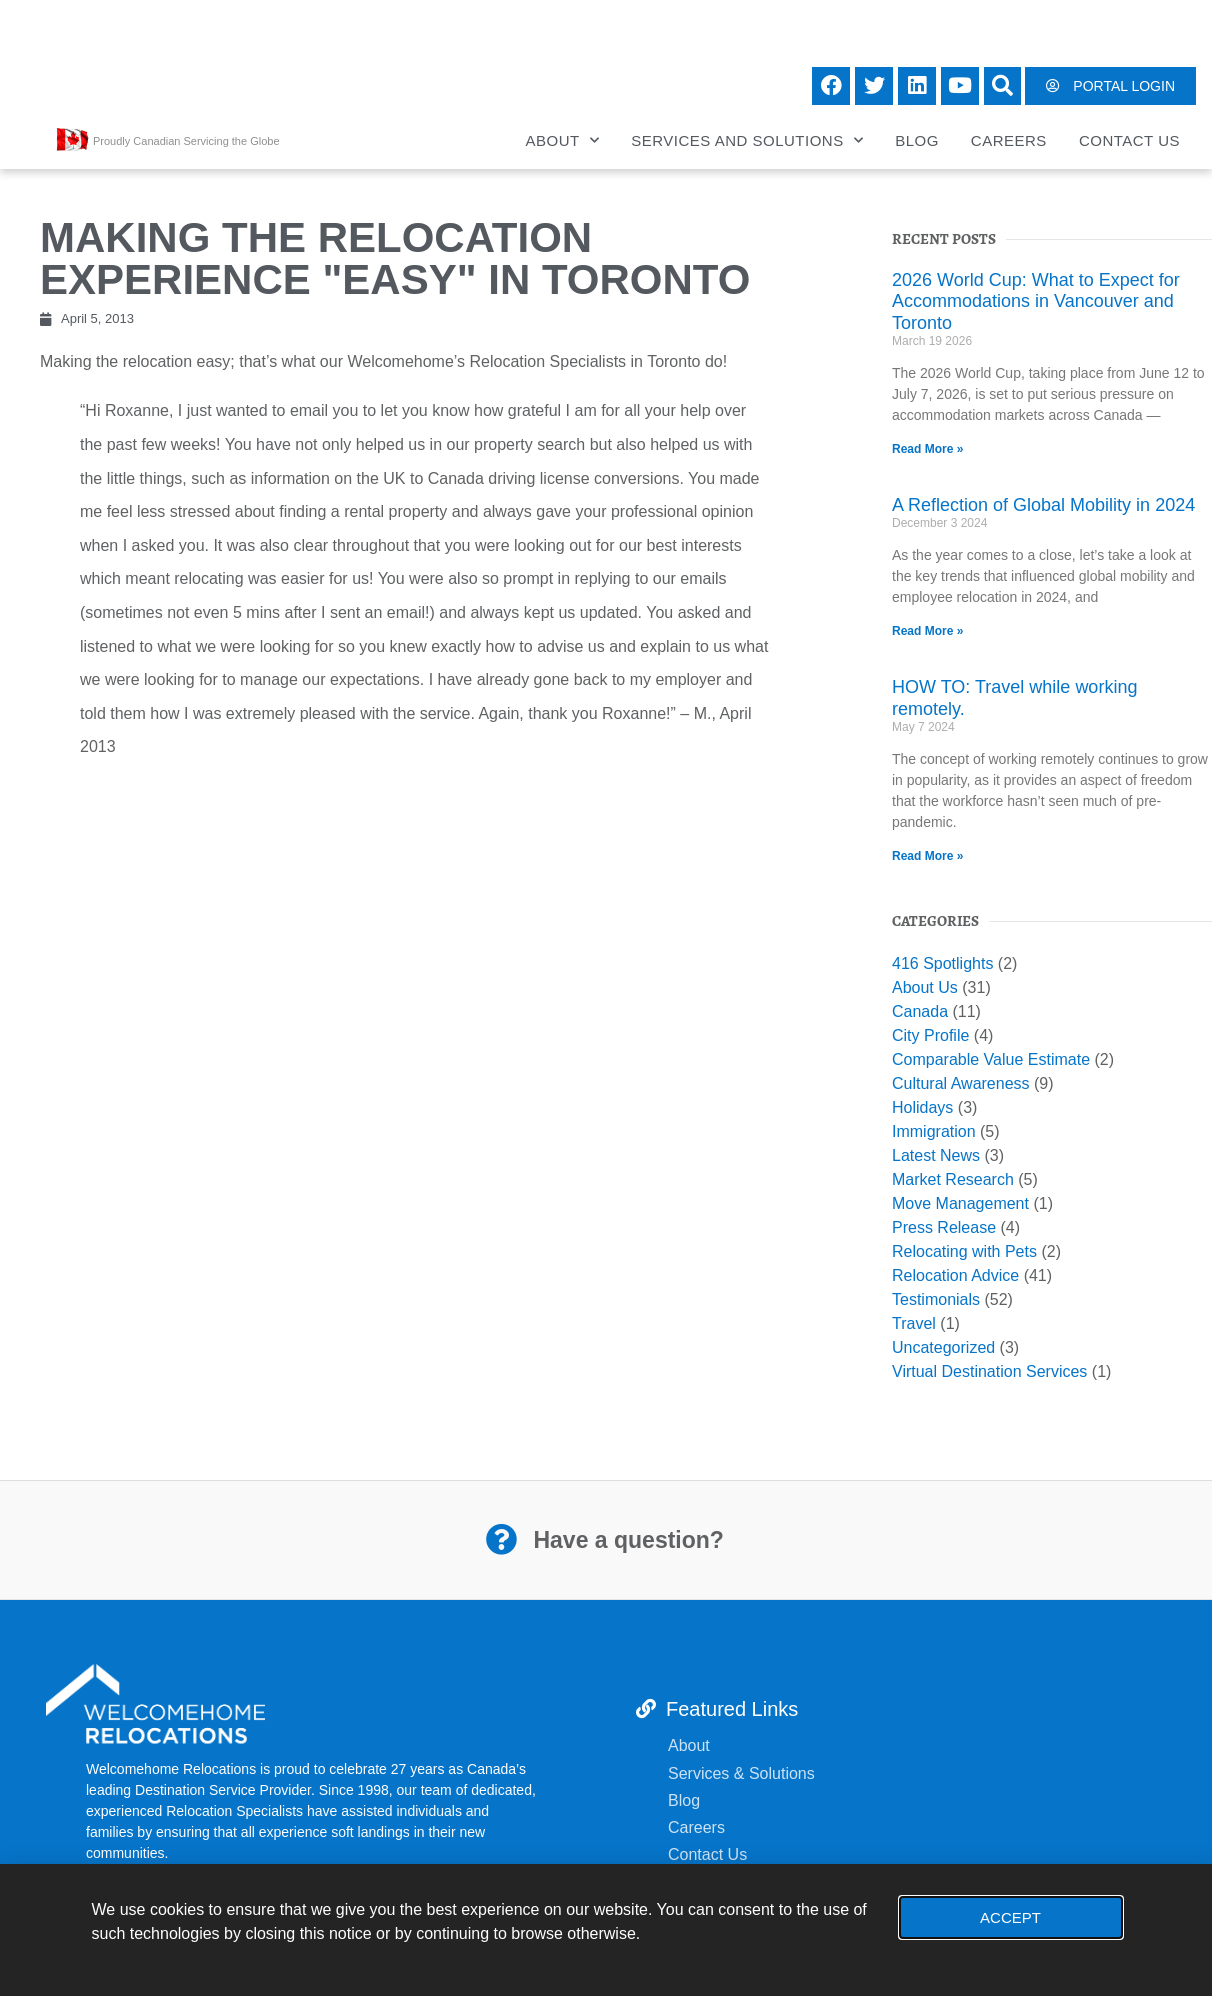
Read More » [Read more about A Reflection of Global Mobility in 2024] (927, 631)
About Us (925, 987)
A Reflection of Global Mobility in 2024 (1043, 505)
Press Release (944, 1227)
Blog (917, 140)
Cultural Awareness (961, 1083)
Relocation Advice (955, 1275)
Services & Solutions (743, 1773)
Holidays (922, 1107)
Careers (1009, 140)
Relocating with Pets (964, 1251)
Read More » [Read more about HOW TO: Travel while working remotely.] (927, 856)
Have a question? (627, 1540)
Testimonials (936, 1299)
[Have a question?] (501, 1540)
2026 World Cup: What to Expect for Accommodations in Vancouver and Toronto (1036, 301)
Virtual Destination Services (989, 1371)
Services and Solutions (747, 140)
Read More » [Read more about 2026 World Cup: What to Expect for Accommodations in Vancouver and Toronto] (927, 449)
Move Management (960, 1203)
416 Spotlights (942, 963)
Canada (920, 1011)
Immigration (934, 1131)
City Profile (930, 1035)
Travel (914, 1323)
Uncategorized (943, 1347)
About (563, 140)
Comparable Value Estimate (991, 1059)
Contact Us (1129, 140)
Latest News (936, 1155)
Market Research (953, 1179)
